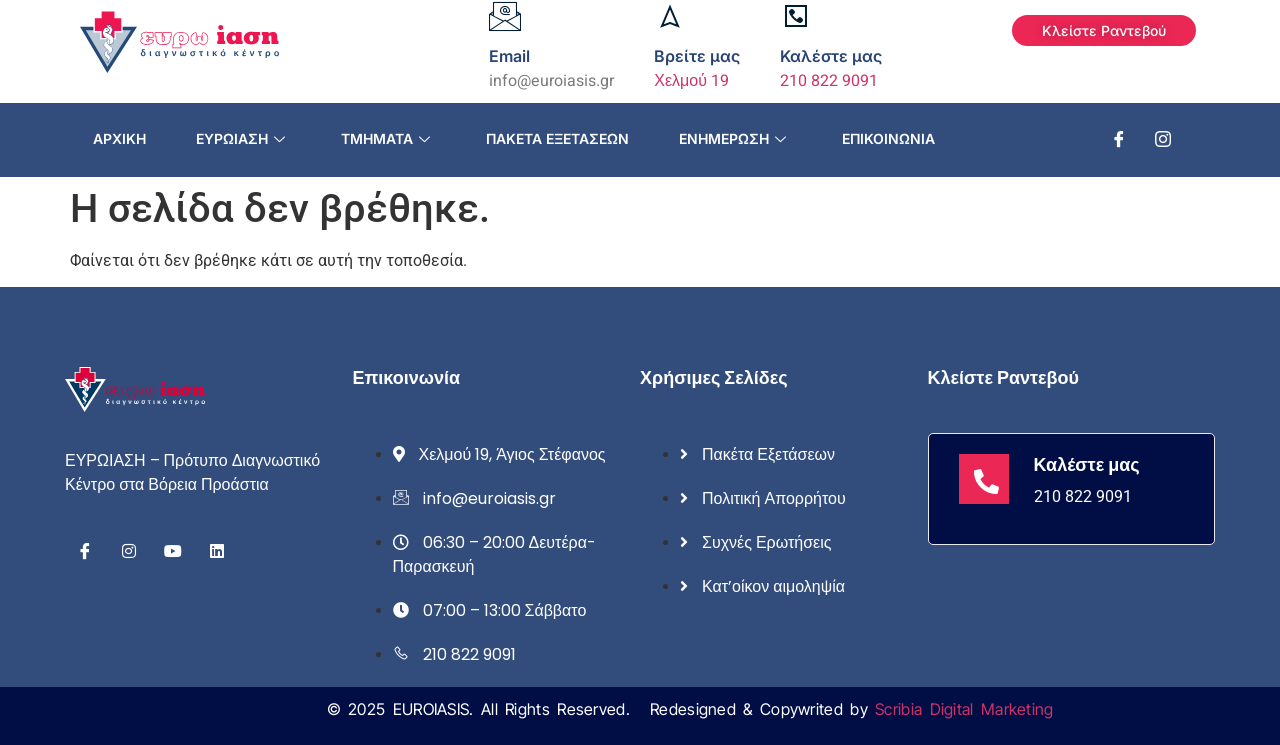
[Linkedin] (217, 551)
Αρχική (119, 138)
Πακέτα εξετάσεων (557, 138)
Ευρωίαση (240, 138)
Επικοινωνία (888, 138)
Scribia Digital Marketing (964, 709)
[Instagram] (1163, 140)
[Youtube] (173, 551)
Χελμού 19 (691, 81)
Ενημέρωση (732, 138)
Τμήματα (385, 138)
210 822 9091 (829, 81)
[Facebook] (1119, 140)
